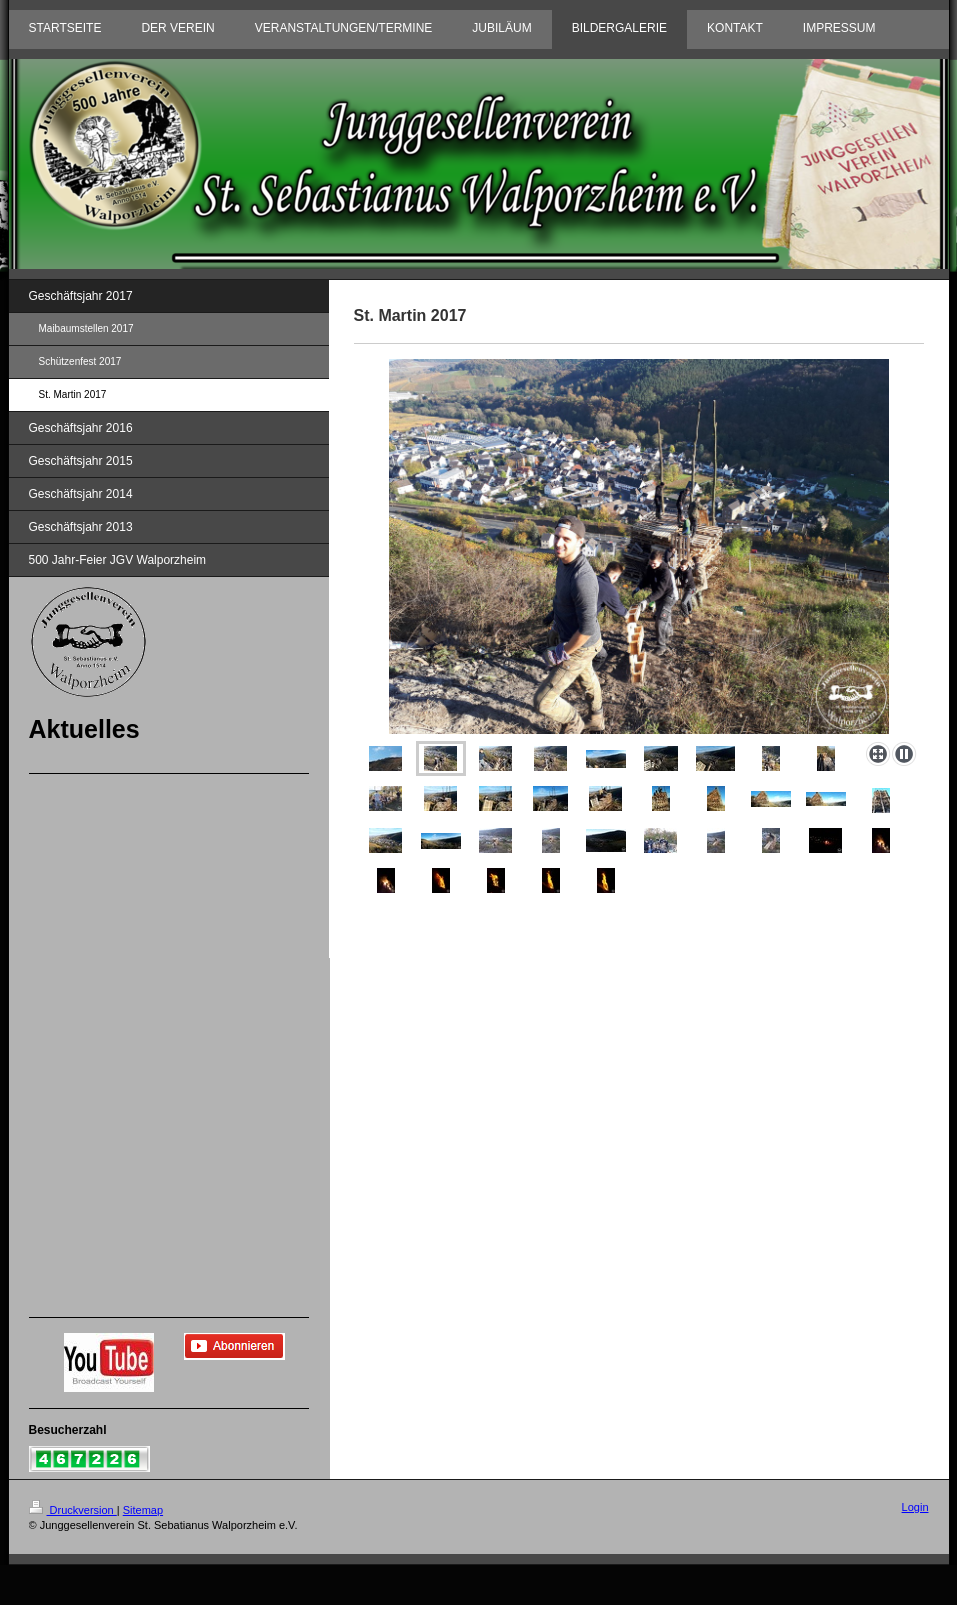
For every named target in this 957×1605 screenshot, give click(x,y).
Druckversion (73, 1510)
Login (915, 1507)
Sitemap (143, 1510)
